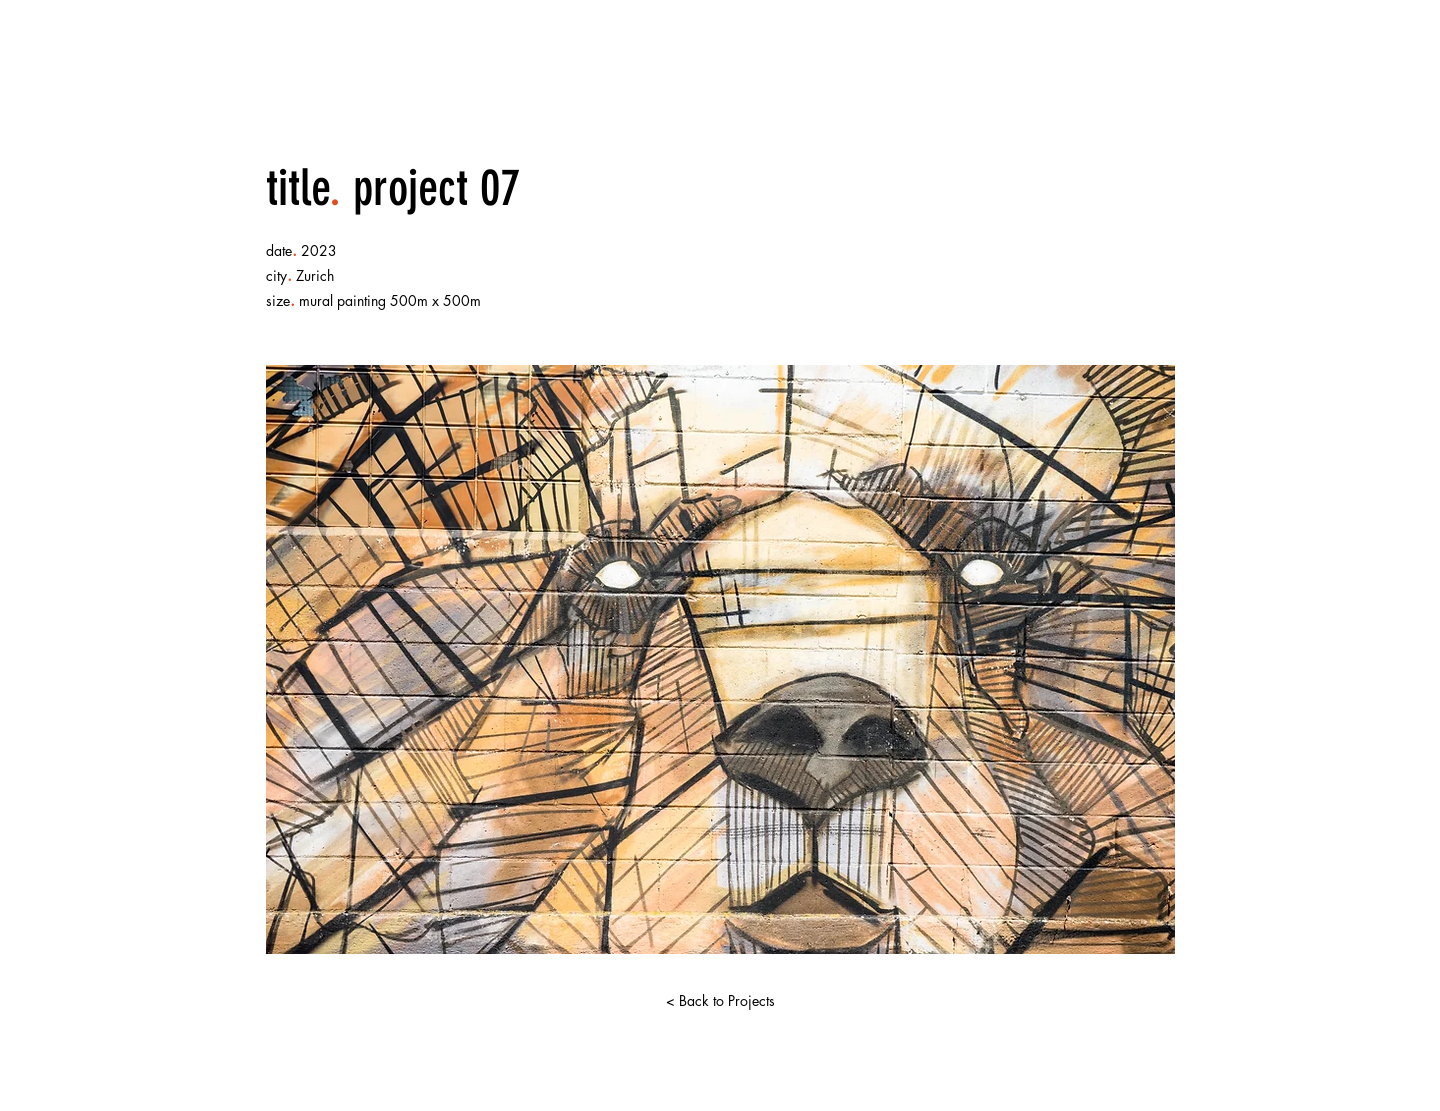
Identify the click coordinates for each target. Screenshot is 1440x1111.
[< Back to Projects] (720, 1001)
